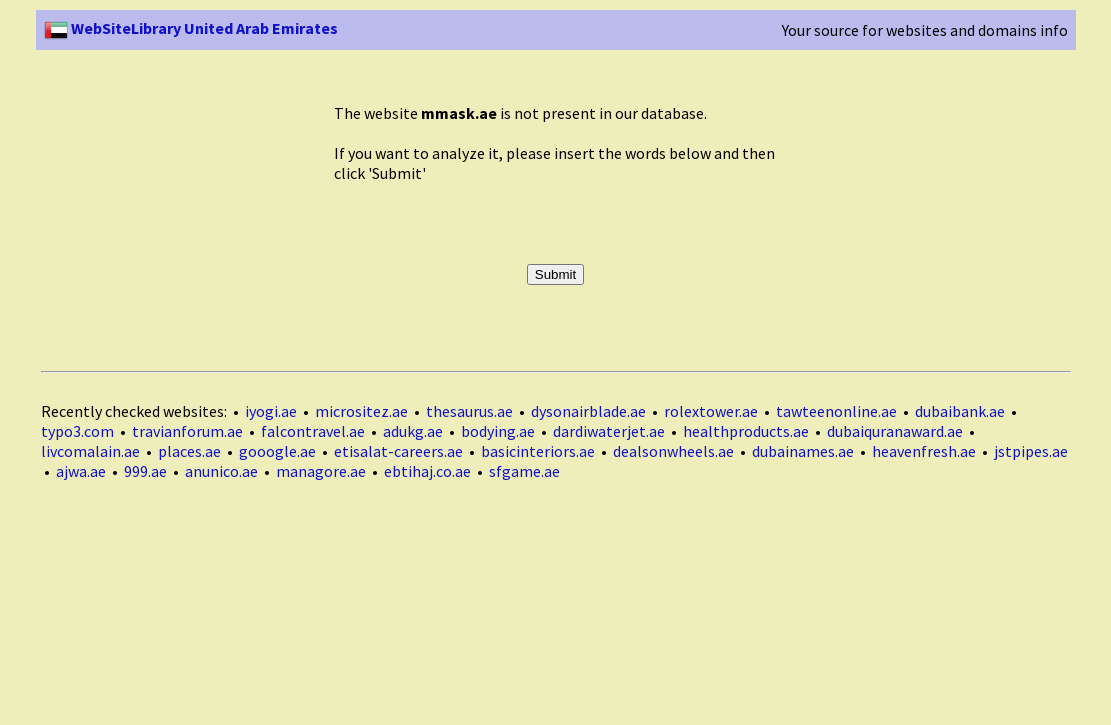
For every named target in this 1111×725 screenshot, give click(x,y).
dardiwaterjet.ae (609, 431)
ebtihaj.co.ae (427, 471)
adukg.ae (413, 431)
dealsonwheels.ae (673, 451)
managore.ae (321, 471)
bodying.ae (498, 431)
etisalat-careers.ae (398, 451)
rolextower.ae (711, 411)
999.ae (145, 471)
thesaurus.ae (469, 411)
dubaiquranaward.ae (895, 431)
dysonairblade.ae (588, 411)
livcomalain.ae (90, 451)
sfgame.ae (524, 471)
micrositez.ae (361, 411)
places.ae (189, 451)
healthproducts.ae (746, 431)
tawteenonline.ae (836, 411)
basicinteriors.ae (538, 451)
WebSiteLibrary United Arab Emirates (191, 28)
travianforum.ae (187, 431)
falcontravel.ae (313, 431)
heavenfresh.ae (924, 451)
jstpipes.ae (1031, 451)
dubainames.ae (803, 451)
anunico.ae (221, 471)
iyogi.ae (271, 411)
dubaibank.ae (960, 411)
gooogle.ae (277, 451)
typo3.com (77, 431)
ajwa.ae (81, 471)
